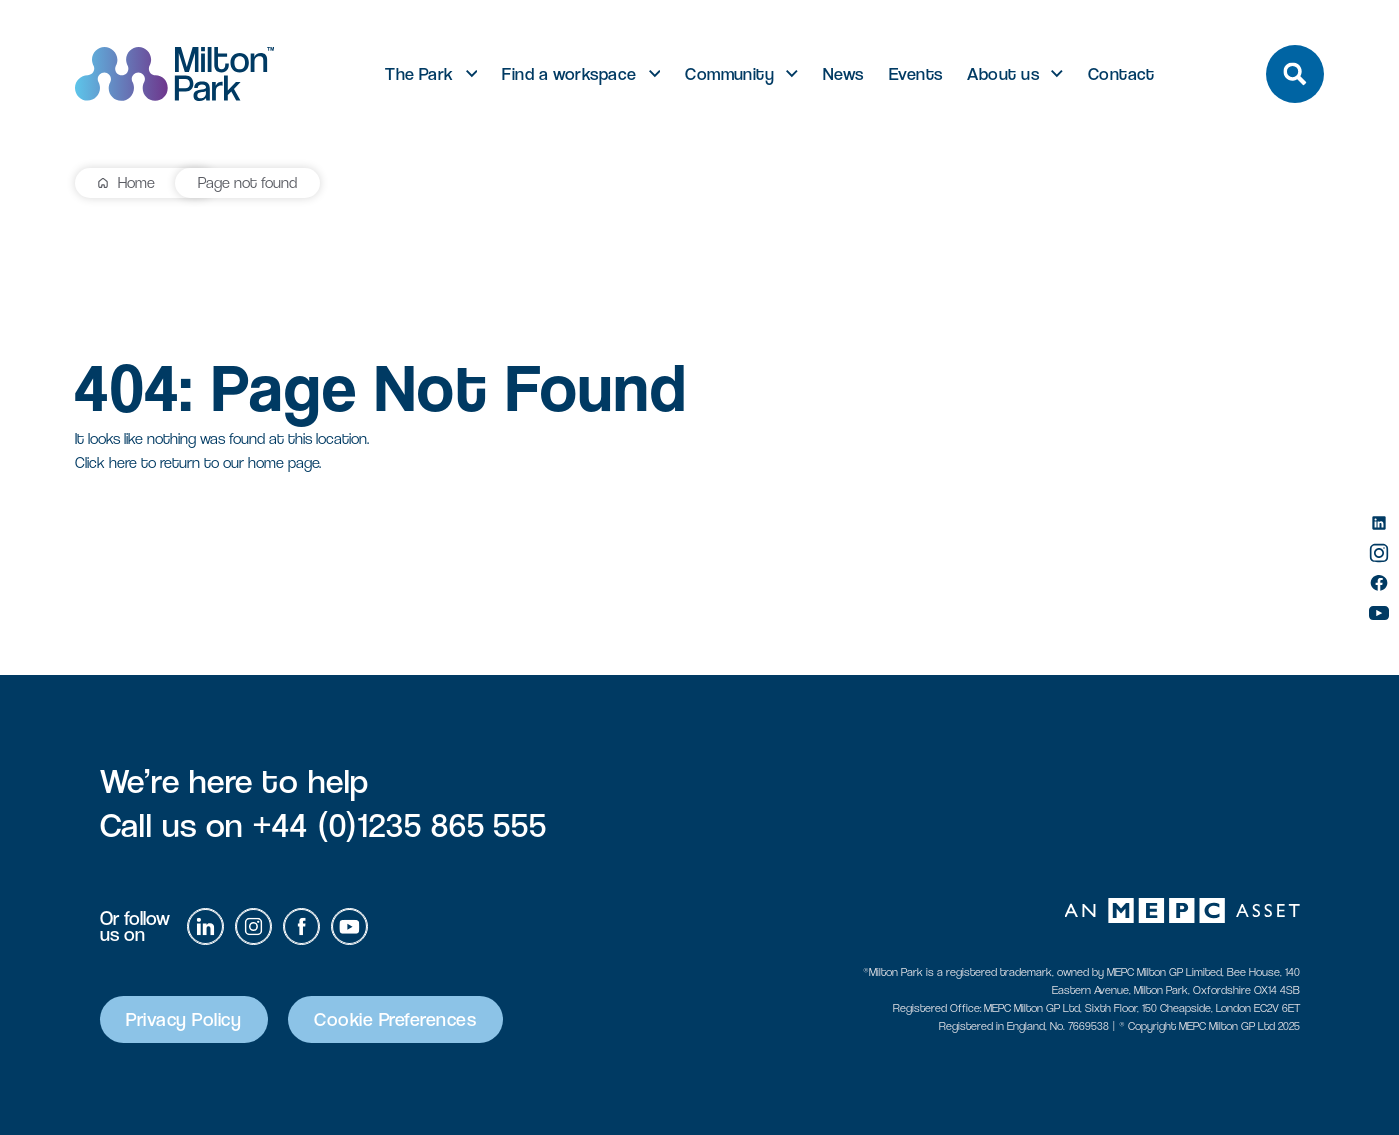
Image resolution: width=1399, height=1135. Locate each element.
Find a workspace (569, 74)
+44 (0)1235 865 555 (400, 825)
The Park (419, 74)
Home (136, 182)
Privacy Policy (186, 1019)
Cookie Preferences (402, 1019)
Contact (1121, 74)
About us (1003, 74)
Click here (106, 462)
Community (729, 74)
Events (916, 74)
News (843, 74)
